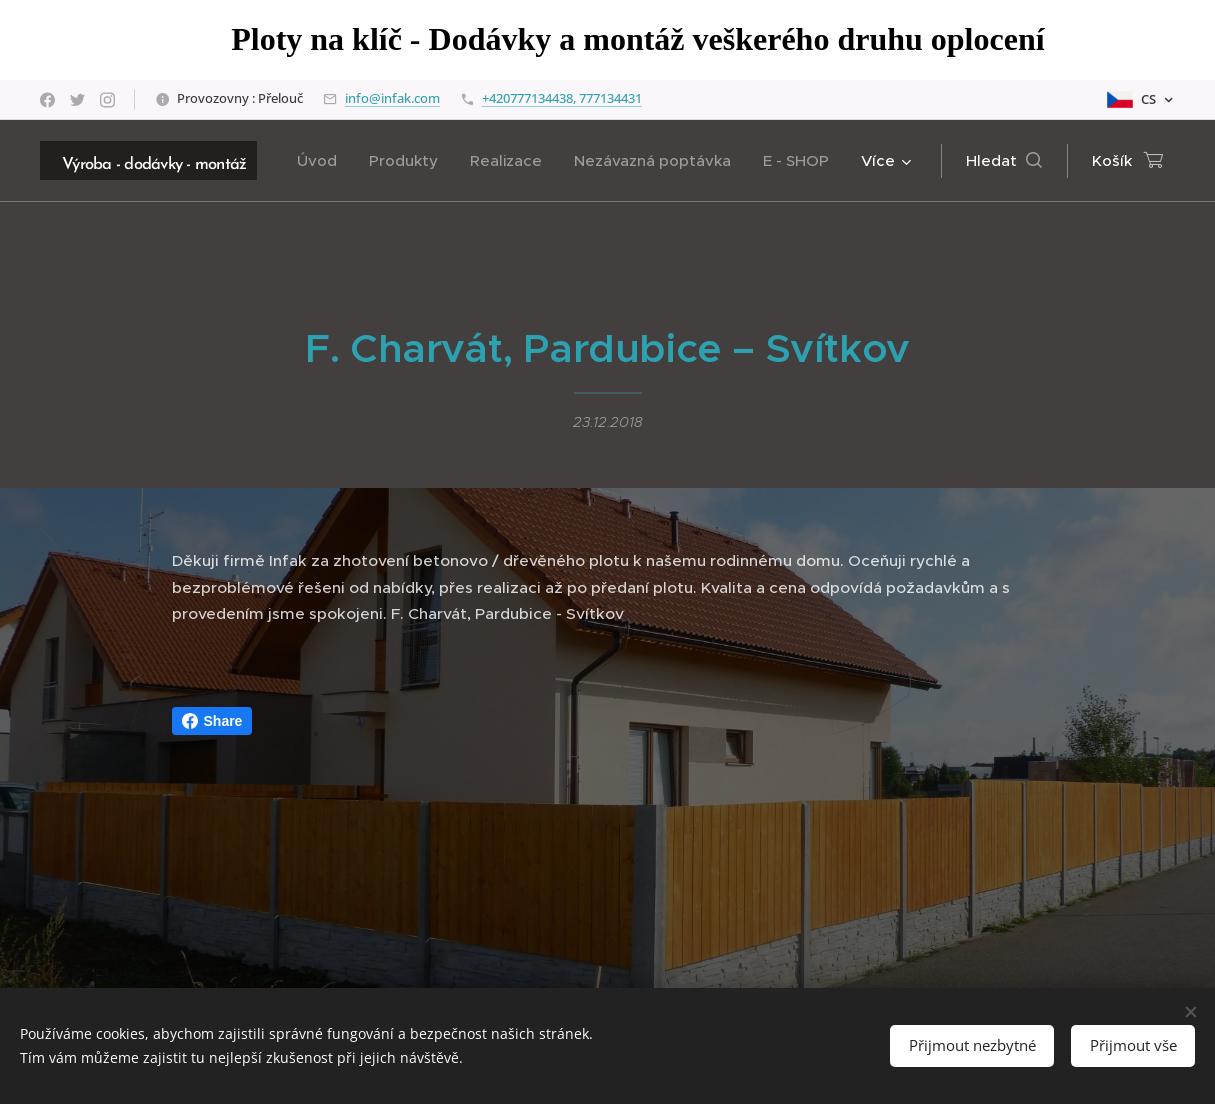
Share (212, 721)
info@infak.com (392, 98)
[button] (1004, 161)
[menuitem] (322, 161)
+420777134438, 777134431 (562, 98)
